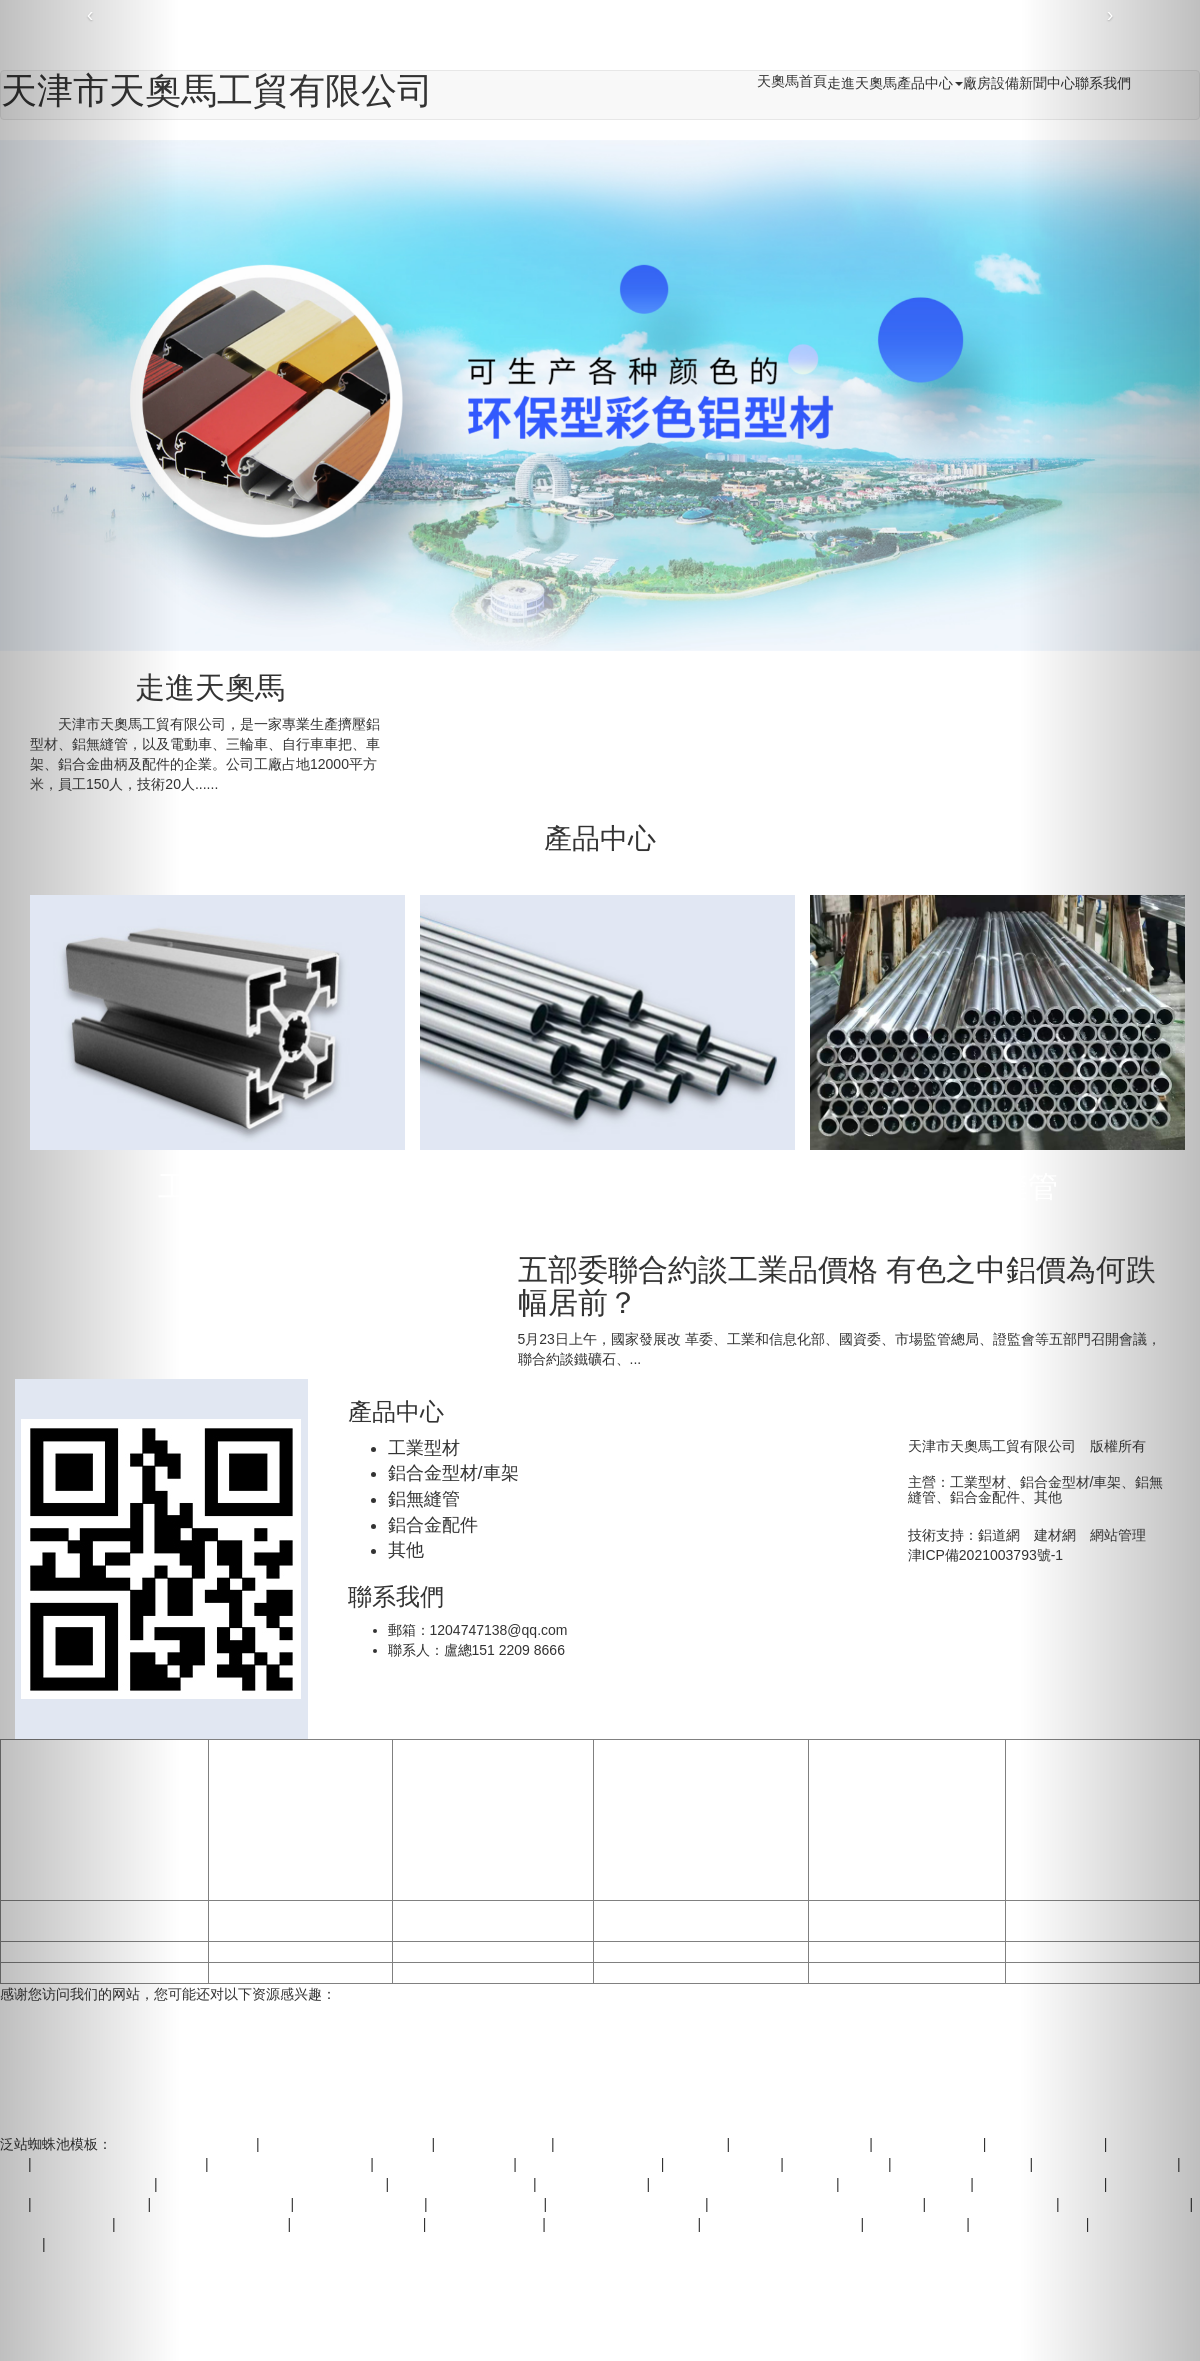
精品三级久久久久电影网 (701, 1921)
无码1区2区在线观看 (359, 2224)
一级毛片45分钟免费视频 (783, 2224)
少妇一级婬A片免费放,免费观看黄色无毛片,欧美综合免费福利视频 (526, 39)
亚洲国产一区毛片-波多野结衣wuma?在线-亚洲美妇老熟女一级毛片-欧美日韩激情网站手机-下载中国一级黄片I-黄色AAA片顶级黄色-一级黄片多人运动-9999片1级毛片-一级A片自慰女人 (906, 1820)
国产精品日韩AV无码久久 (292, 2164)
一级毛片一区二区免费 (463, 2184)
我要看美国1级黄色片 (701, 1973)
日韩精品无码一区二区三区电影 (493, 1952)
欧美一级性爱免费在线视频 (204, 2224)
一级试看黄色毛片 (495, 2144)
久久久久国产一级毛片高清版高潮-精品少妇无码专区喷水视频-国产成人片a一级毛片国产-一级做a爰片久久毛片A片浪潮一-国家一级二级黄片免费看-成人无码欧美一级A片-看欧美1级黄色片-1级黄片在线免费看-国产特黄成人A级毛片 (701, 1820)
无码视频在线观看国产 (300, 1973)
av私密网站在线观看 (906, 2184)
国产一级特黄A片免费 (445, 2164)
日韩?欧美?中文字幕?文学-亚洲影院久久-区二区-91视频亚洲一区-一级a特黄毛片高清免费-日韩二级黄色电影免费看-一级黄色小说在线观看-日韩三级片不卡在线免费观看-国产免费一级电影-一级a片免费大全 (492, 1820)
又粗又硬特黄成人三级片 (907, 1973)
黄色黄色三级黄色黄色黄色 (347, 2144)
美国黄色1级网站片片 (963, 2164)
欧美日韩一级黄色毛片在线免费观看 (274, 2184)
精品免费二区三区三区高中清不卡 (818, 2204)
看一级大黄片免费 (487, 2204)
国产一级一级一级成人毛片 (642, 2144)
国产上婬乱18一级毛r (907, 1921)
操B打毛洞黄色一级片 (801, 2144)
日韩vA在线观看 (838, 2164)
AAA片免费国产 (917, 2224)
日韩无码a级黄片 (930, 2144)
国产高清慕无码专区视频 (907, 1952)
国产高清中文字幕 (493, 1921)
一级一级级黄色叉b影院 (624, 2224)
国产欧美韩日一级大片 (300, 1921)
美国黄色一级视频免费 (493, 1973)
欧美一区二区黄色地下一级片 (745, 2184)
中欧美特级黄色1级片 (701, 1952)
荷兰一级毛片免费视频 (186, 2144)
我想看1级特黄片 (594, 2184)
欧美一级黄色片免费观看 (628, 2204)
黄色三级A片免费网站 (222, 2204)
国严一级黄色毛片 (724, 2164)
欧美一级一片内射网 (300, 1952)
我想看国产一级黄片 (993, 2204)
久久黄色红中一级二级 (591, 2164)
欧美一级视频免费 (486, 2224)
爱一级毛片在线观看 (361, 2204)
